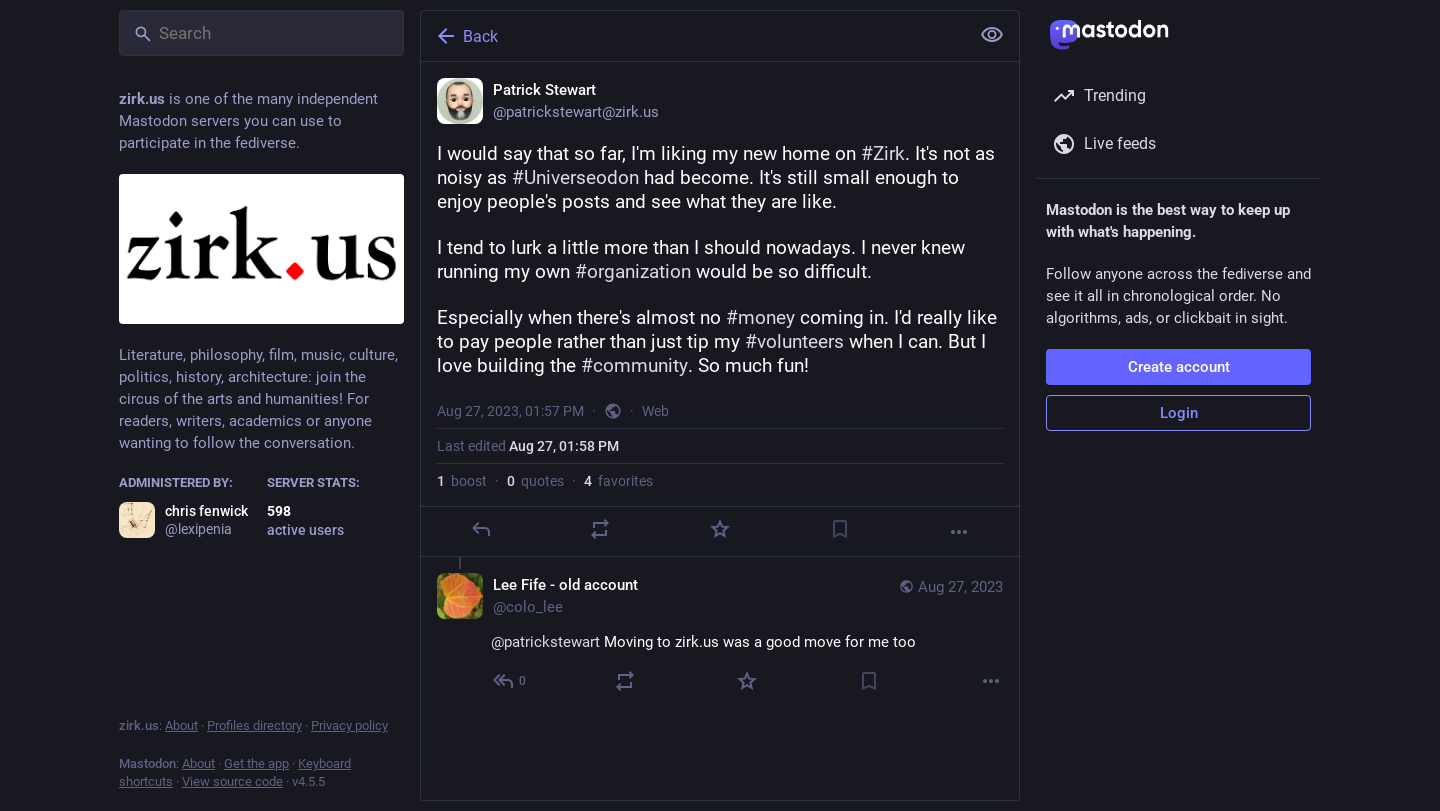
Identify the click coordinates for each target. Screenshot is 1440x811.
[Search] (261, 33)
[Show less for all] (992, 35)
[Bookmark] (840, 529)
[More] (959, 532)
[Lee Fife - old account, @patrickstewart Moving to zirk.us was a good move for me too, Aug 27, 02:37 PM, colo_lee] (720, 635)
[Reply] (481, 529)
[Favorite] (720, 529)
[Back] (693, 36)
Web (655, 411)
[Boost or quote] (600, 529)
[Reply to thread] (510, 681)
